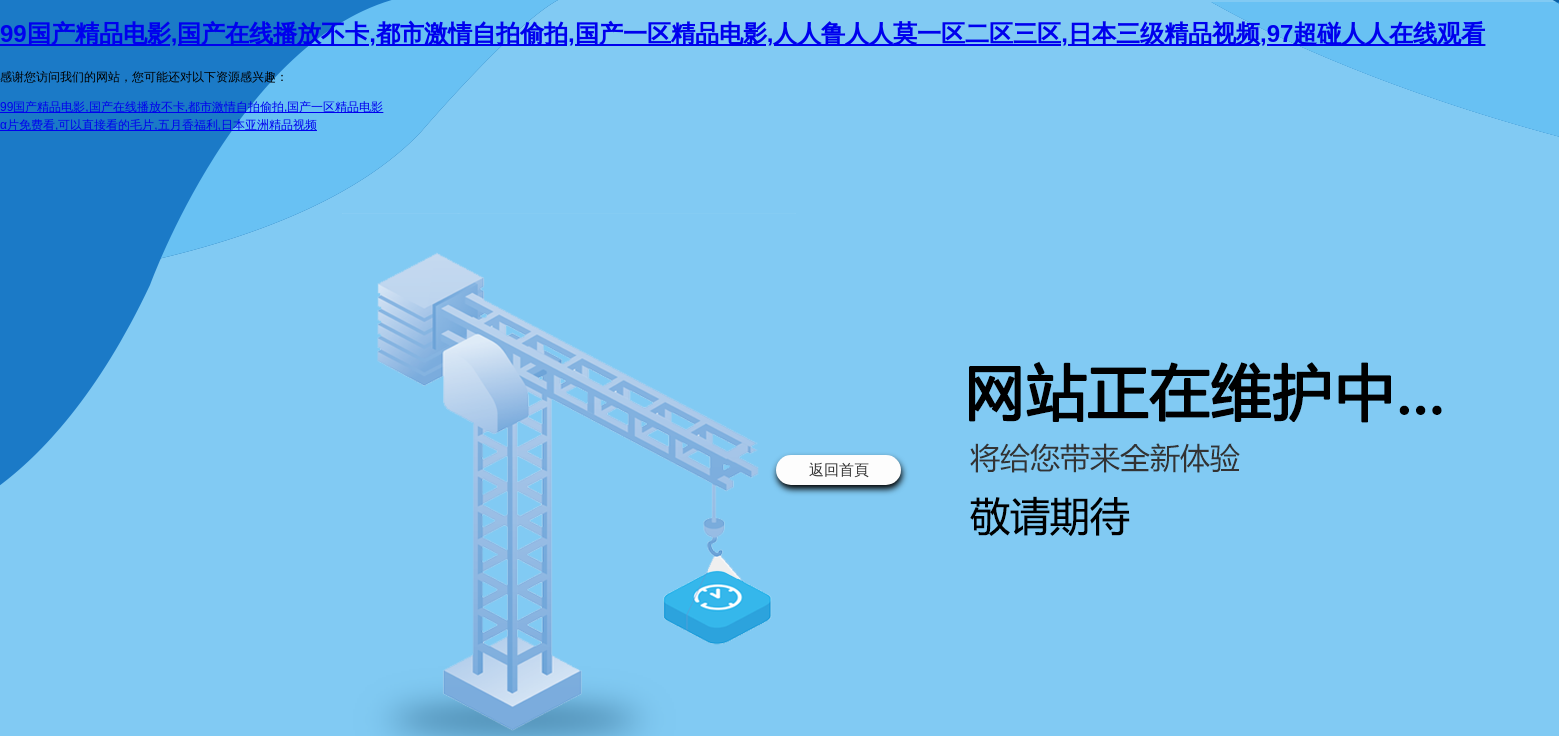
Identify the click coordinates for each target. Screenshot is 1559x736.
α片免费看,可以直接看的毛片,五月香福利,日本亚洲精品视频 (158, 125)
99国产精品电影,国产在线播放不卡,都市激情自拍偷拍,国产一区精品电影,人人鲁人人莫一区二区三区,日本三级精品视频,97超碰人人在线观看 (742, 33)
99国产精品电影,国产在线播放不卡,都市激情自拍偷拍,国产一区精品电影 (191, 107)
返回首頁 (839, 469)
